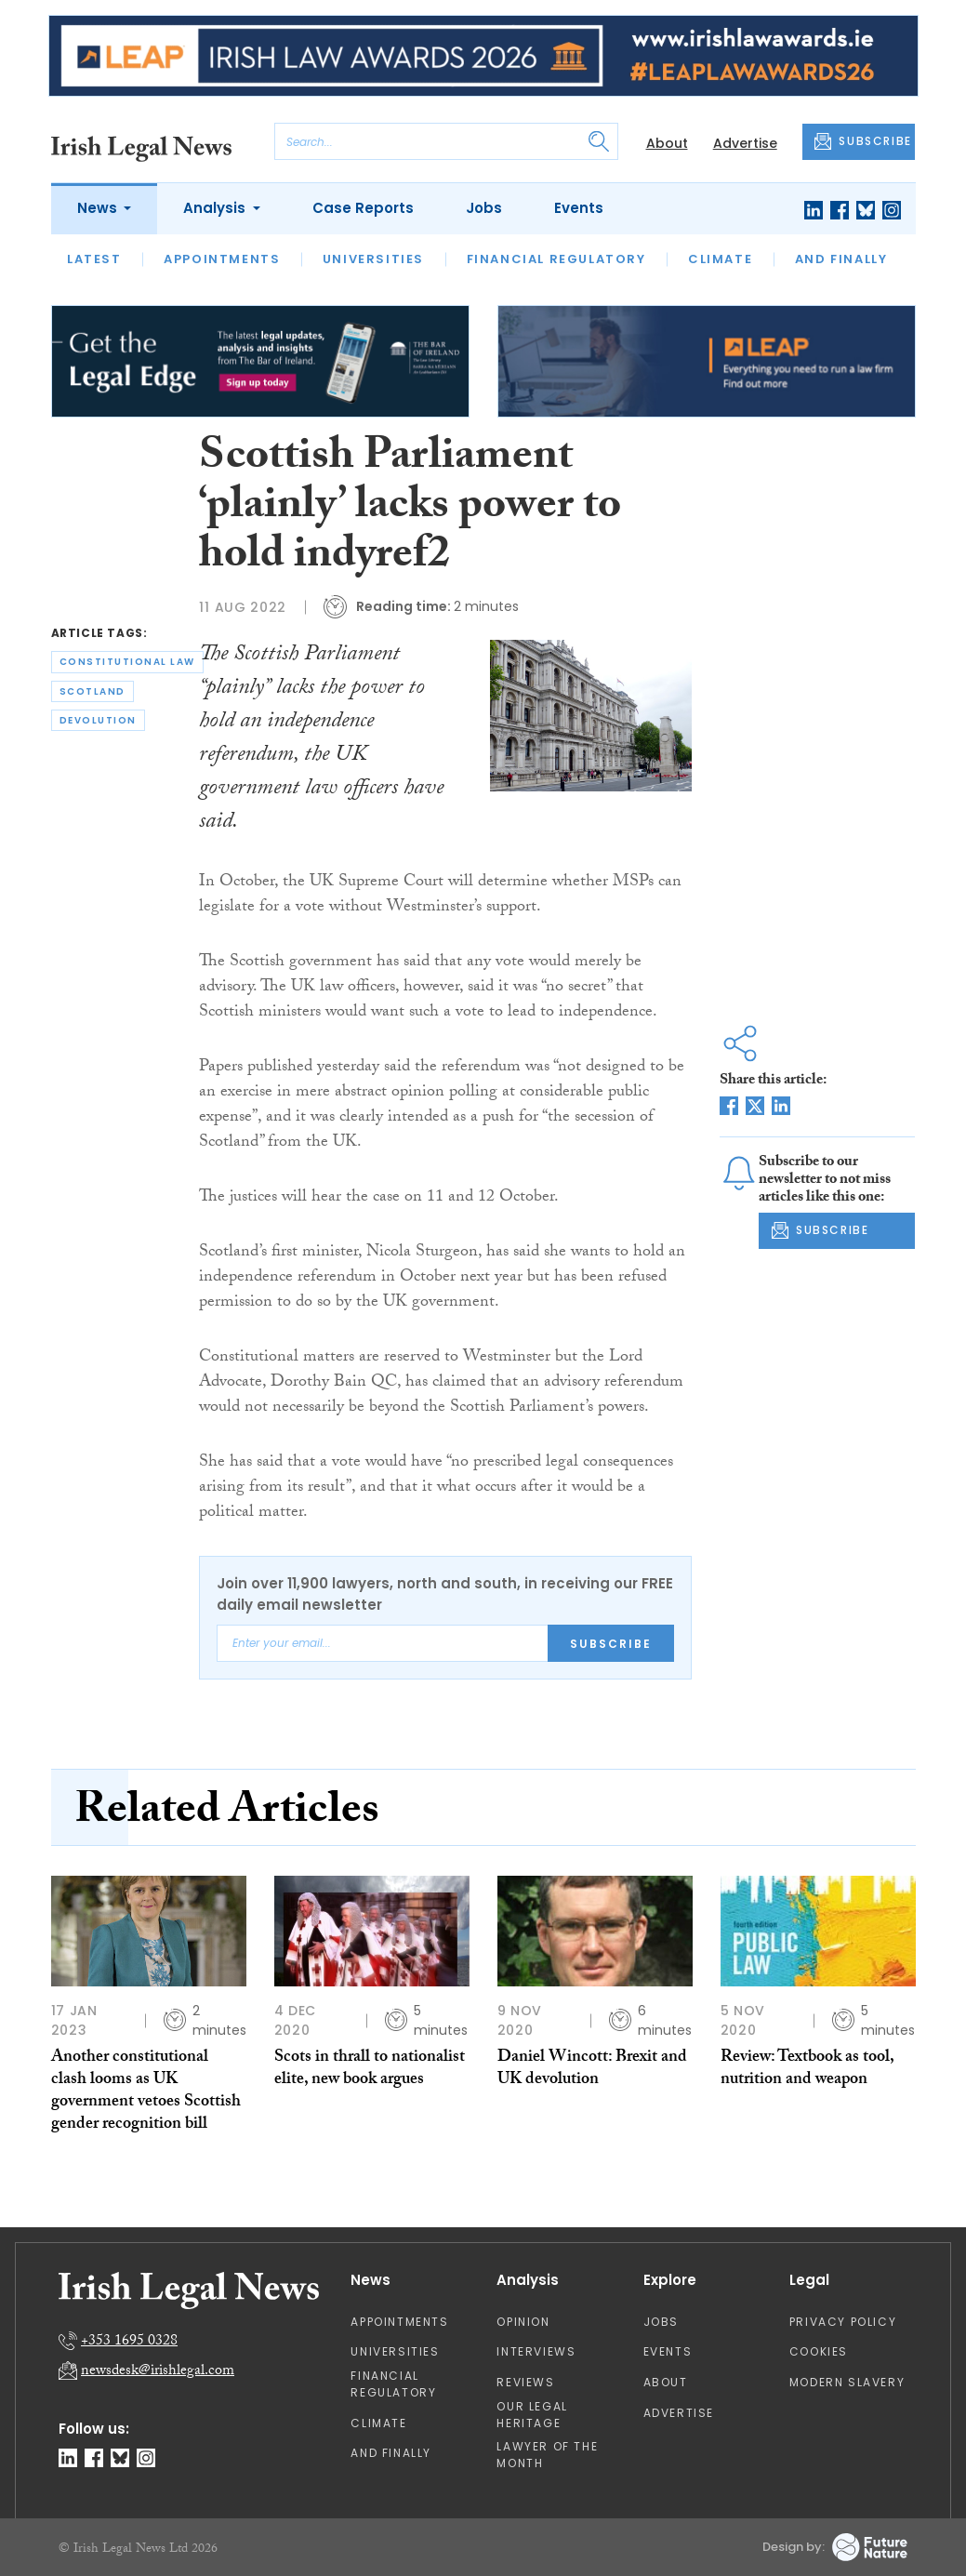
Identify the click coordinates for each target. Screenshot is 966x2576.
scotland (93, 691)
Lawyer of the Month (547, 2454)
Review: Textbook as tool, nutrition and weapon (807, 2069)
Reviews (525, 2382)
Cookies (818, 2351)
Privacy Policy (842, 2322)
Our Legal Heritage (531, 2414)
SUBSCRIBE (862, 141)
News (99, 208)
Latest (94, 259)
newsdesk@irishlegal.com (157, 2371)
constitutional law (127, 662)
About (667, 143)
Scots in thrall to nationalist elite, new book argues (369, 2069)
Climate (720, 259)
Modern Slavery (847, 2382)
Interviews (536, 2351)
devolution (98, 720)
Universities (373, 259)
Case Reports (363, 208)
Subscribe (611, 1644)
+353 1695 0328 (129, 2342)
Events (578, 208)
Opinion (522, 2322)
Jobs (484, 208)
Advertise (745, 143)
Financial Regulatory (556, 259)
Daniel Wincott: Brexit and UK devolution (592, 2069)
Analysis (216, 208)
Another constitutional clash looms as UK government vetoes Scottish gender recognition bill (146, 2092)
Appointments (222, 259)
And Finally (841, 259)
